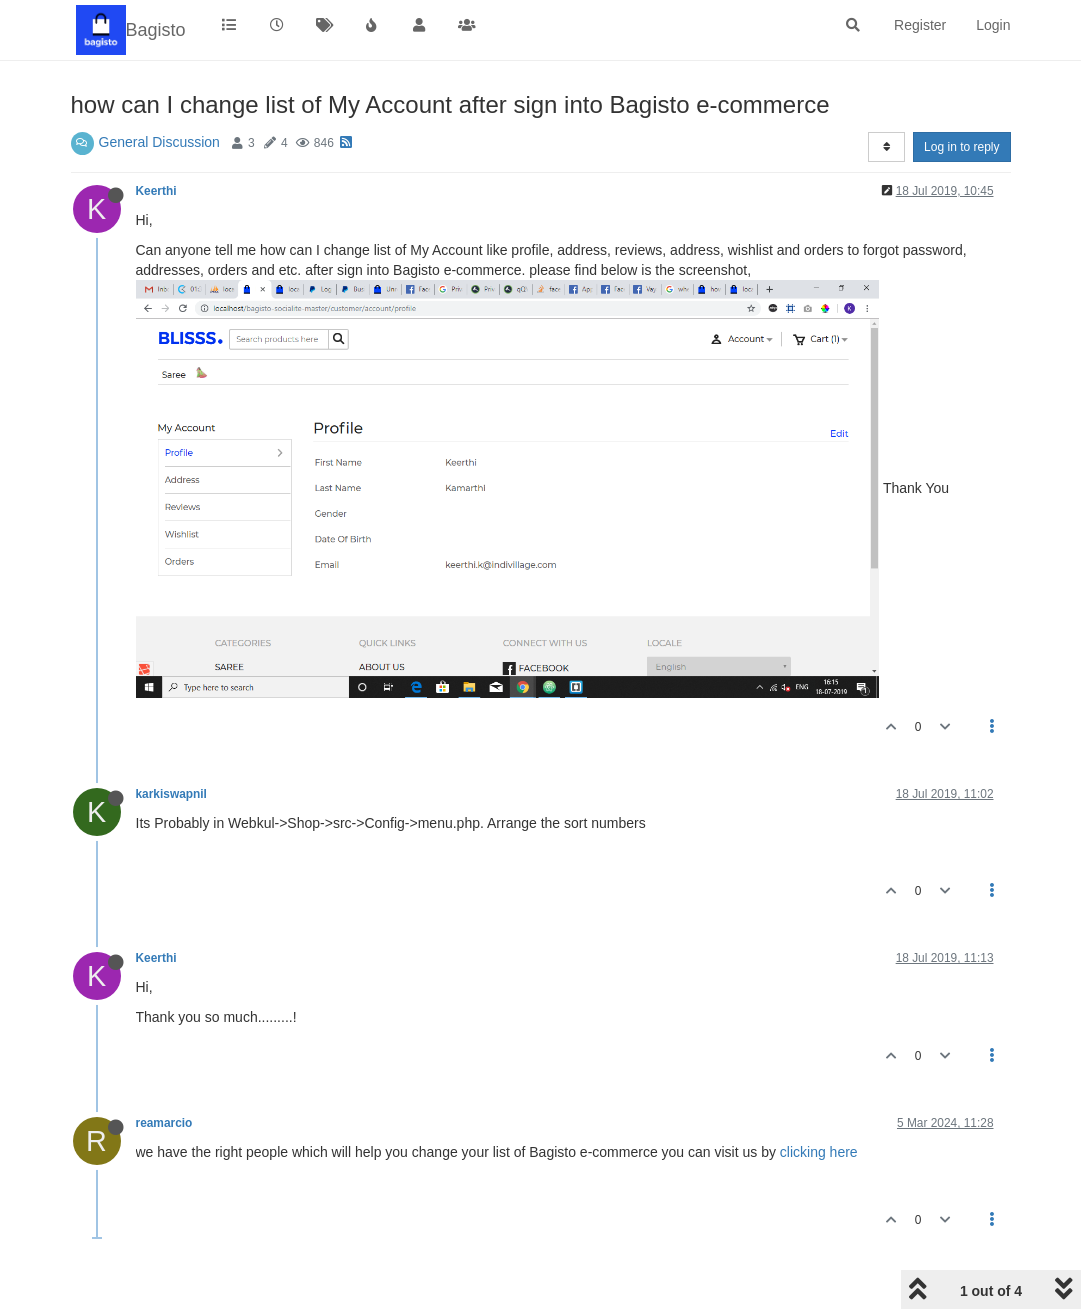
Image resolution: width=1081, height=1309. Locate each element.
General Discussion (159, 142)
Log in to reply (961, 147)
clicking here (819, 1152)
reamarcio (164, 1123)
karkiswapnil (171, 794)
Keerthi (156, 191)
